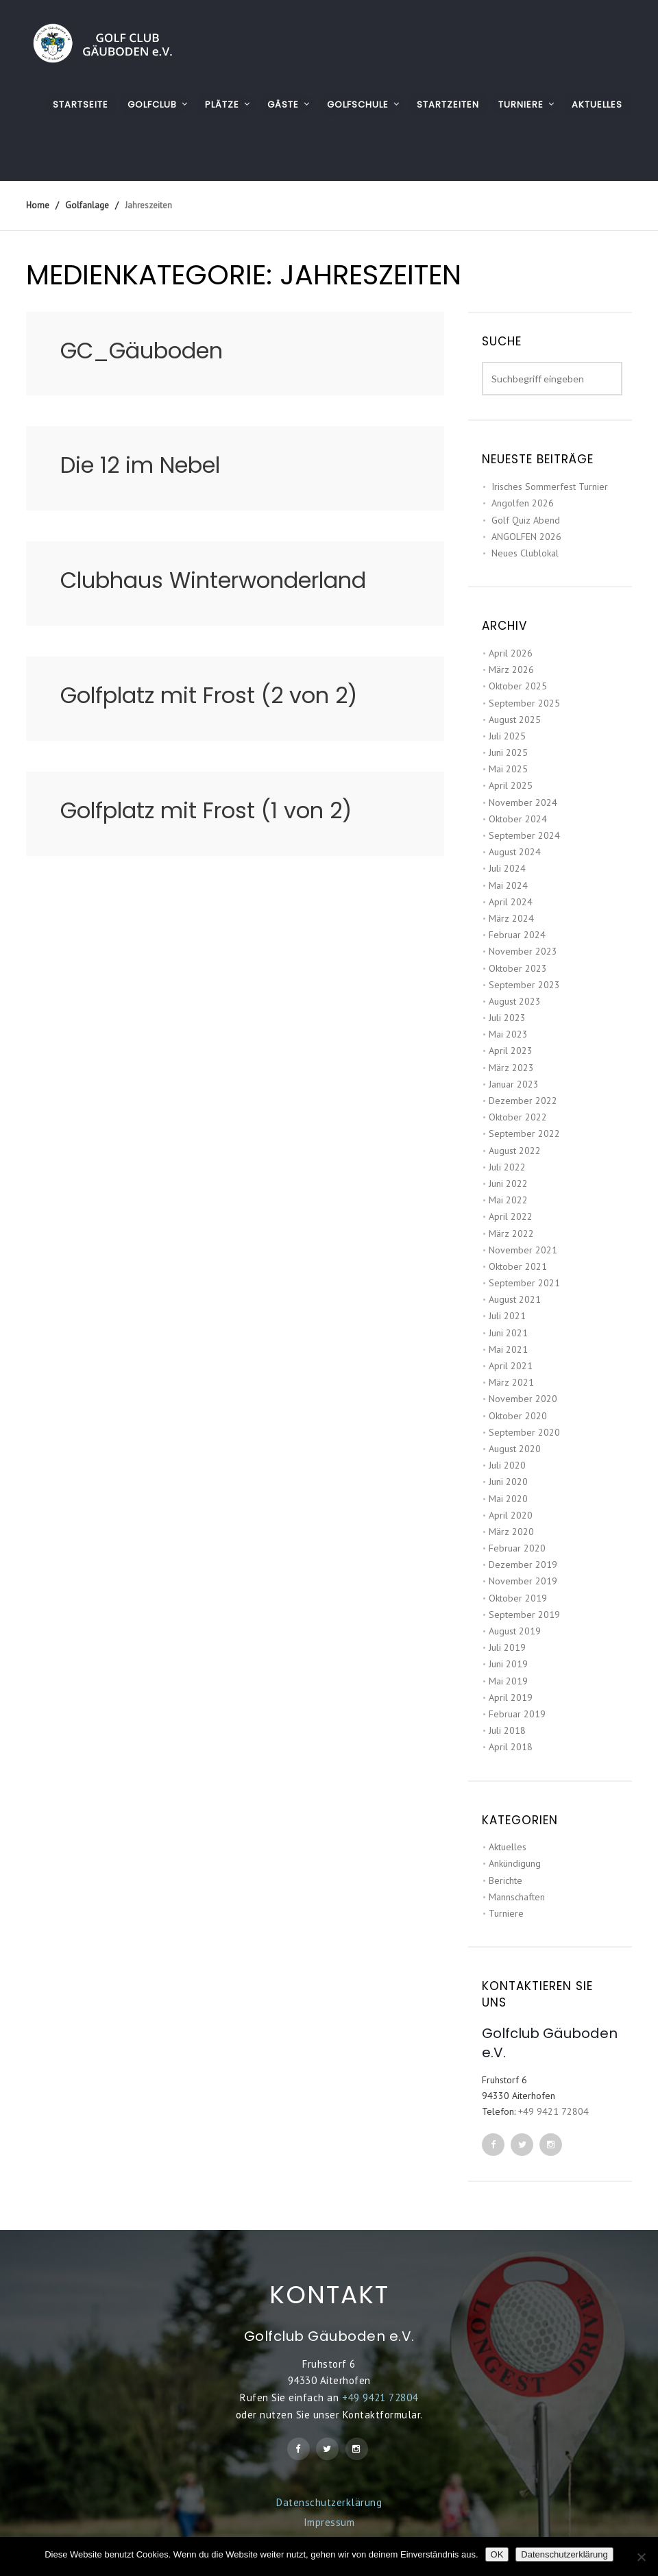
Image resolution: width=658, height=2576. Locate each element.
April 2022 (511, 1216)
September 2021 (524, 1283)
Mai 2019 (508, 1681)
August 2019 (515, 1631)
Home (37, 205)
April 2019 (511, 1697)
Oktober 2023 (518, 968)
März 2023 (511, 1068)
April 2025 (511, 785)
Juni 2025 (508, 752)
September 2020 (524, 1432)
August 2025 (515, 719)
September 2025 (524, 703)
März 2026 (511, 669)
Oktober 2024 (518, 819)
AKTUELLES (597, 104)
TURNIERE (521, 104)
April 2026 (511, 653)
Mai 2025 (508, 769)
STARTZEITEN (448, 104)
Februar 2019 (517, 1714)
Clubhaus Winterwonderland (213, 580)
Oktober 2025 (518, 686)
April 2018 (511, 1747)
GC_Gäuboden (141, 350)
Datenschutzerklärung (329, 2502)
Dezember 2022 (523, 1100)
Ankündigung (515, 1863)
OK (497, 2554)
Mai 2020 (508, 1499)
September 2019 (524, 1614)
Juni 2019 (508, 1664)
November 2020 (523, 1399)
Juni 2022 (508, 1183)
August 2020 (515, 1449)
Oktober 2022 (518, 1117)
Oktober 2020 (518, 1416)
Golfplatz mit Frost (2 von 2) (208, 695)
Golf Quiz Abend (525, 520)
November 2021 (523, 1250)
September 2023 (524, 985)
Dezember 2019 (523, 1564)
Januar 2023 (514, 1084)
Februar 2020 (517, 1548)
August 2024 (515, 852)
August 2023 (515, 1001)
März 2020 (511, 1531)
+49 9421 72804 (553, 2111)
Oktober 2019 (518, 1598)
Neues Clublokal (525, 553)
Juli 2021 (507, 1316)
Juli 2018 (507, 1730)
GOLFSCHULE (358, 104)
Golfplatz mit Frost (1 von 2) (206, 810)
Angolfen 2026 (522, 503)
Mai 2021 (508, 1349)
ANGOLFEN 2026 (526, 536)
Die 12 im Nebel (140, 465)
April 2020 (511, 1515)
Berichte (505, 1880)
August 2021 (515, 1299)
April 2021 (511, 1366)
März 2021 (511, 1382)
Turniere (506, 1913)
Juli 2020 (507, 1465)
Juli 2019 (507, 1647)
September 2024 (524, 835)
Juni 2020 (508, 1481)
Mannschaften (517, 1897)
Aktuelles (507, 1847)
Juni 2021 (508, 1333)
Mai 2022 (508, 1200)
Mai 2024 (508, 885)
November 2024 (523, 802)
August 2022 (515, 1150)
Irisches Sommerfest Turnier (549, 486)
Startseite (80, 104)
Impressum (329, 2522)
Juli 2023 (507, 1017)
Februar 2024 (517, 935)
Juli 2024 (507, 868)
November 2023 (523, 951)
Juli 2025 (507, 736)
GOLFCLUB (152, 104)
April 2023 (511, 1050)
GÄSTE (283, 104)
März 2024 (511, 918)
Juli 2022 (507, 1167)
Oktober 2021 (518, 1266)
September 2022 (524, 1133)
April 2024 (511, 902)
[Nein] (641, 2557)
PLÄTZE (222, 104)
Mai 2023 (508, 1034)
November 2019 (523, 1581)
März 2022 (511, 1233)
